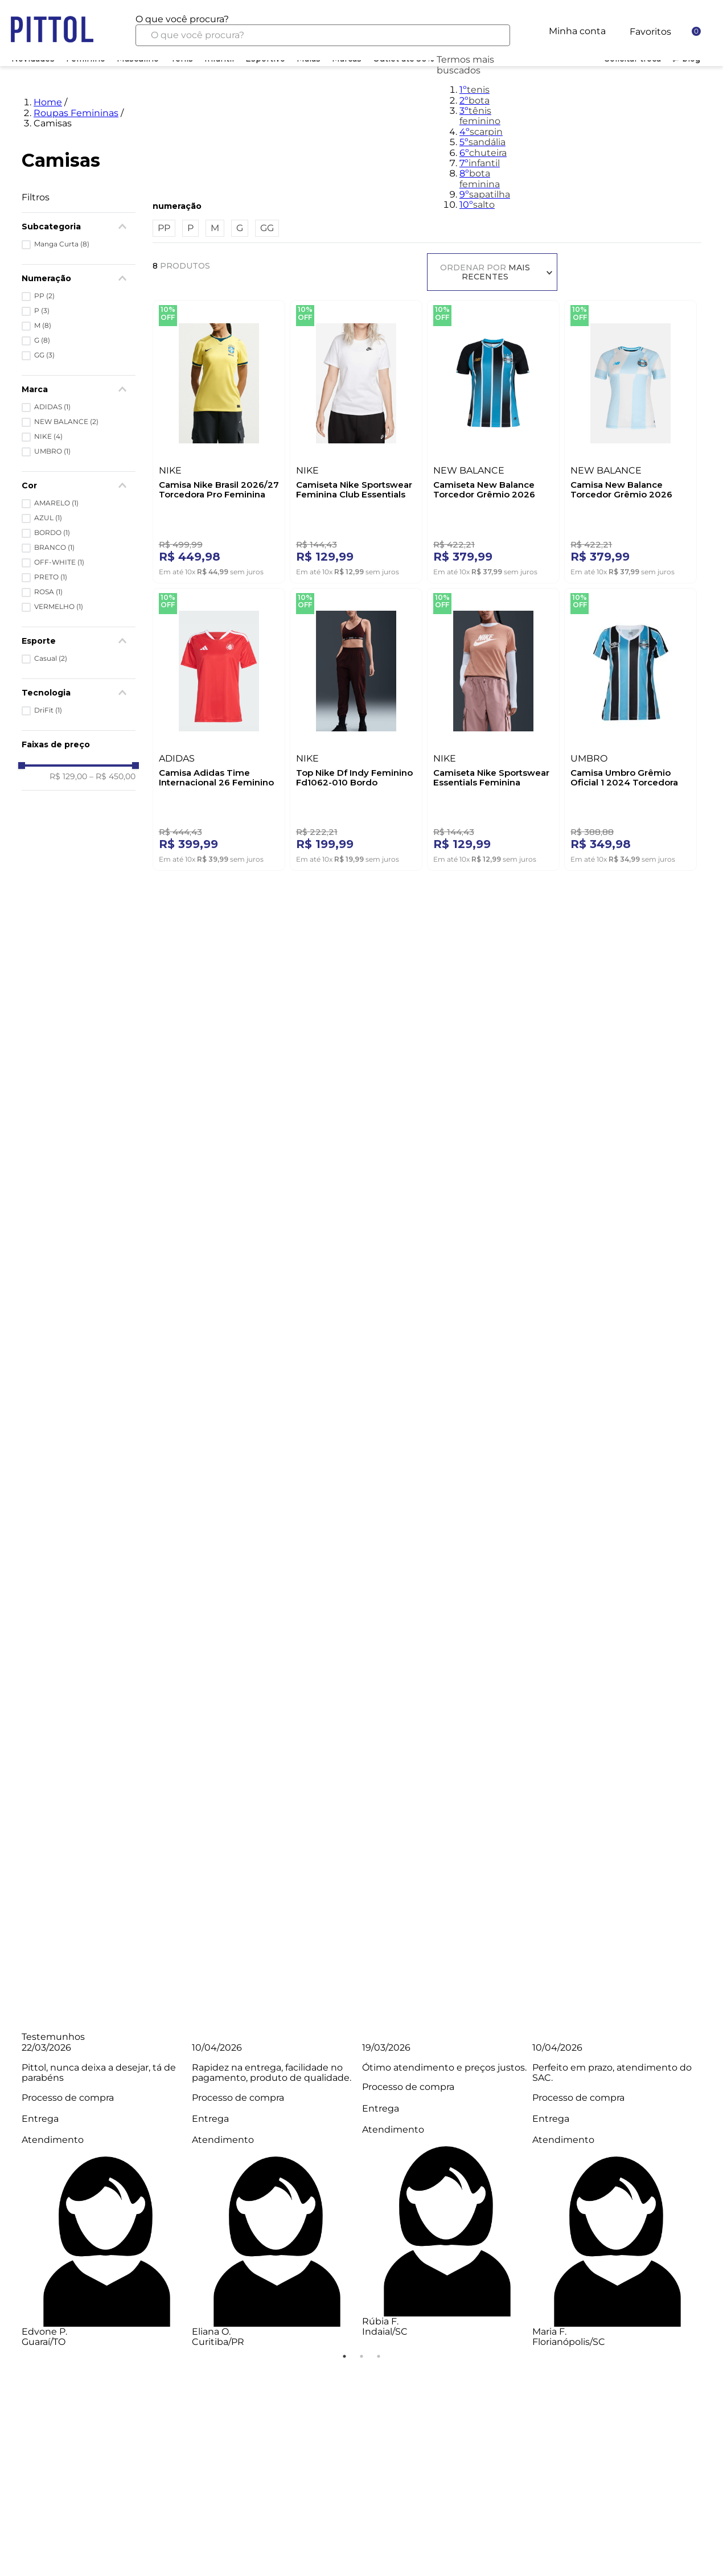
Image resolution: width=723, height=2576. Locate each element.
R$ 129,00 (68, 776)
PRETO (50, 577)
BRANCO (54, 548)
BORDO (52, 533)
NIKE (48, 437)
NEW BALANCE (66, 422)
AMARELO (56, 503)
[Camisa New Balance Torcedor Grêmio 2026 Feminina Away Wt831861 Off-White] (630, 439)
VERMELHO (58, 607)
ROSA (48, 592)
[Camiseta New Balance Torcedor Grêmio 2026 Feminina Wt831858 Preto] (493, 439)
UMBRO (52, 451)
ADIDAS (52, 407)
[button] (78, 226)
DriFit (48, 710)
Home (48, 102)
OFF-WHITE (59, 562)
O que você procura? (182, 19)
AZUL (48, 518)
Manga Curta (61, 244)
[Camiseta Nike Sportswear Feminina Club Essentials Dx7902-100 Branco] (356, 439)
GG (44, 355)
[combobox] (322, 30)
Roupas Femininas (76, 113)
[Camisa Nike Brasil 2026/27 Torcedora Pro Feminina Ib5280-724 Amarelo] (219, 439)
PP (44, 296)
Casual (50, 658)
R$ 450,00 (112, 776)
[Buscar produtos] (493, 35)
